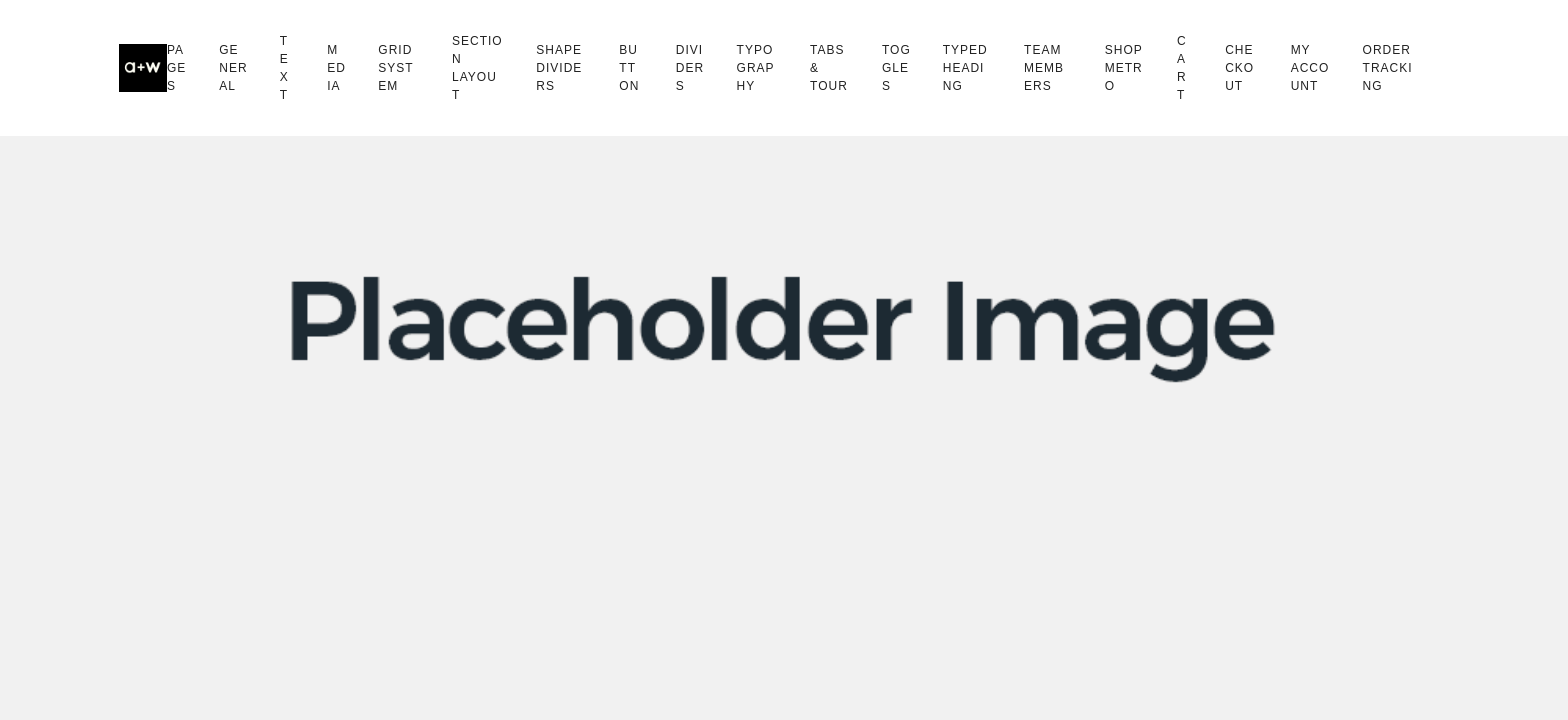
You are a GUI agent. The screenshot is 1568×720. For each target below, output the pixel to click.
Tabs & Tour (829, 68)
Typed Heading (965, 68)
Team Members (1044, 68)
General (233, 68)
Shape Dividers (559, 68)
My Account (1310, 68)
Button (629, 68)
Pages (176, 68)
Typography (756, 68)
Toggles (896, 68)
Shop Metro (1124, 68)
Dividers (690, 68)
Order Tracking (1388, 68)
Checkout (1239, 68)
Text (284, 68)
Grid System (395, 68)
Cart (1182, 68)
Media (336, 68)
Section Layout (477, 68)
